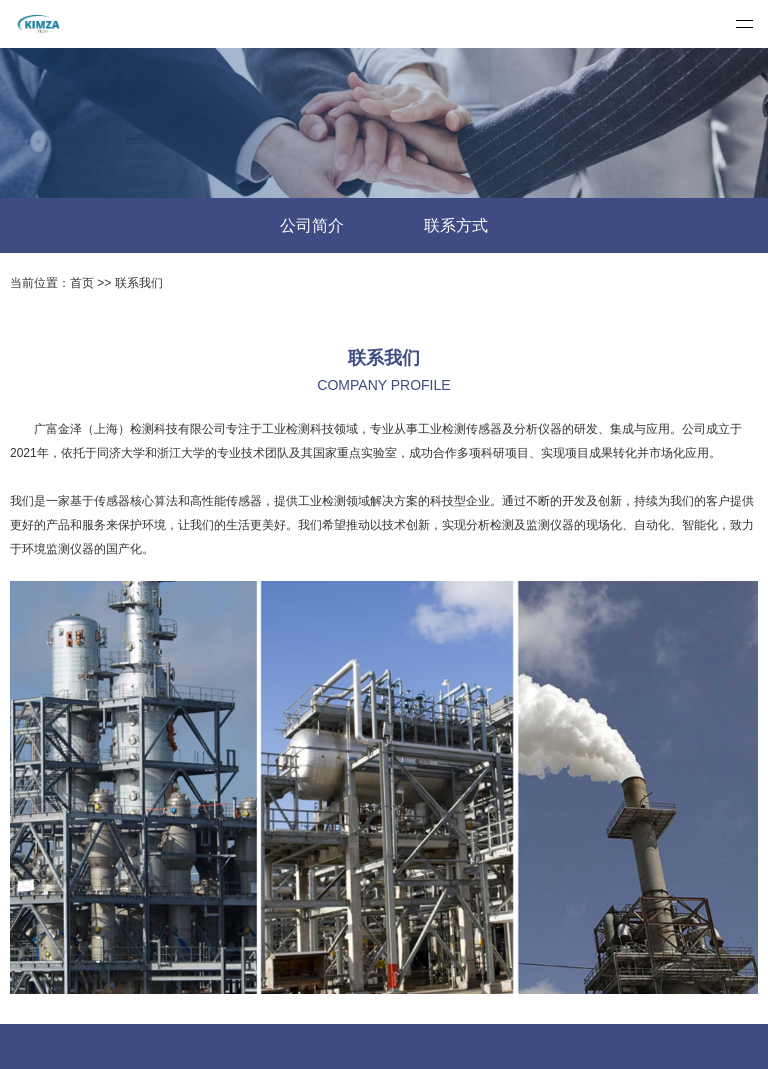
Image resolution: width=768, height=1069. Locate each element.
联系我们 (139, 283)
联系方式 (456, 225)
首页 (82, 283)
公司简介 (312, 225)
